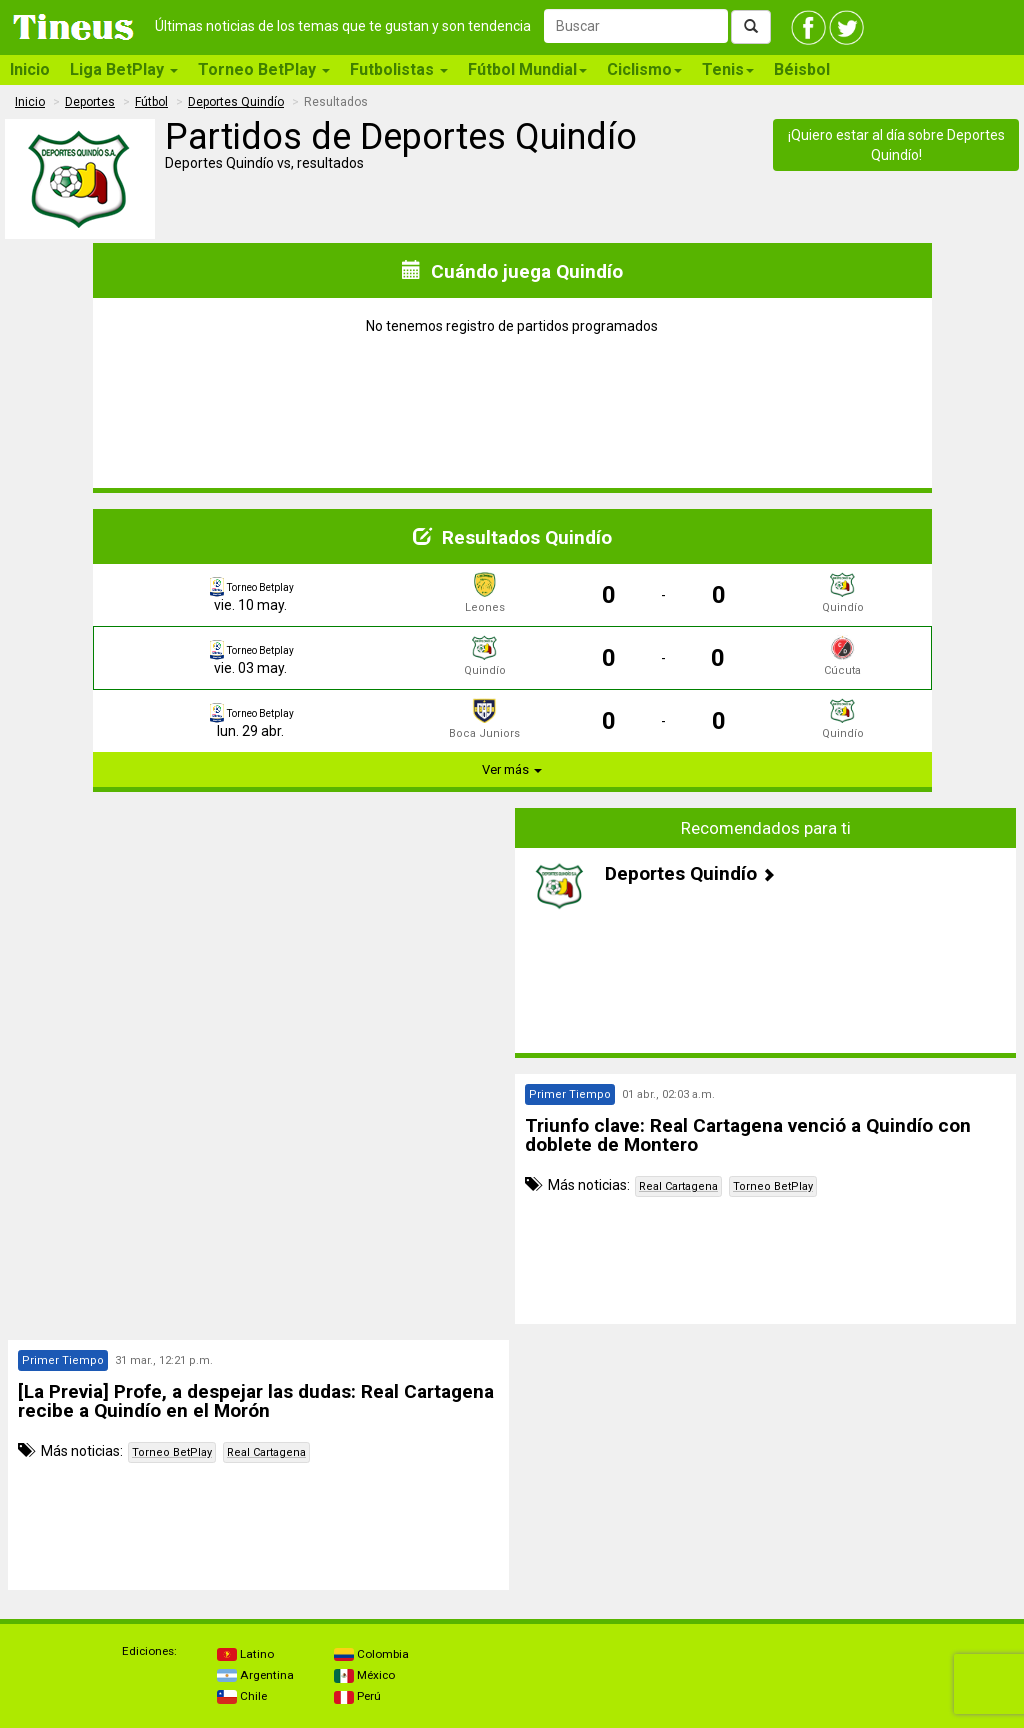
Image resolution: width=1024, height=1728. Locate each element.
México (364, 1675)
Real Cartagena (678, 1186)
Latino (245, 1654)
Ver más (512, 769)
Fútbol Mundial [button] (527, 69)
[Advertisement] (259, 948)
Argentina (255, 1675)
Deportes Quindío (236, 102)
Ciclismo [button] (644, 69)
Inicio (30, 69)
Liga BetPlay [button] (124, 69)
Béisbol (802, 69)
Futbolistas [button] (399, 69)
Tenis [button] (728, 69)
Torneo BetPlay (773, 1186)
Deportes (90, 102)
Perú (357, 1696)
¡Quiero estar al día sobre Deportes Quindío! (896, 145)
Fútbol (151, 102)
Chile (242, 1696)
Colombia (371, 1654)
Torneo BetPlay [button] (264, 69)
